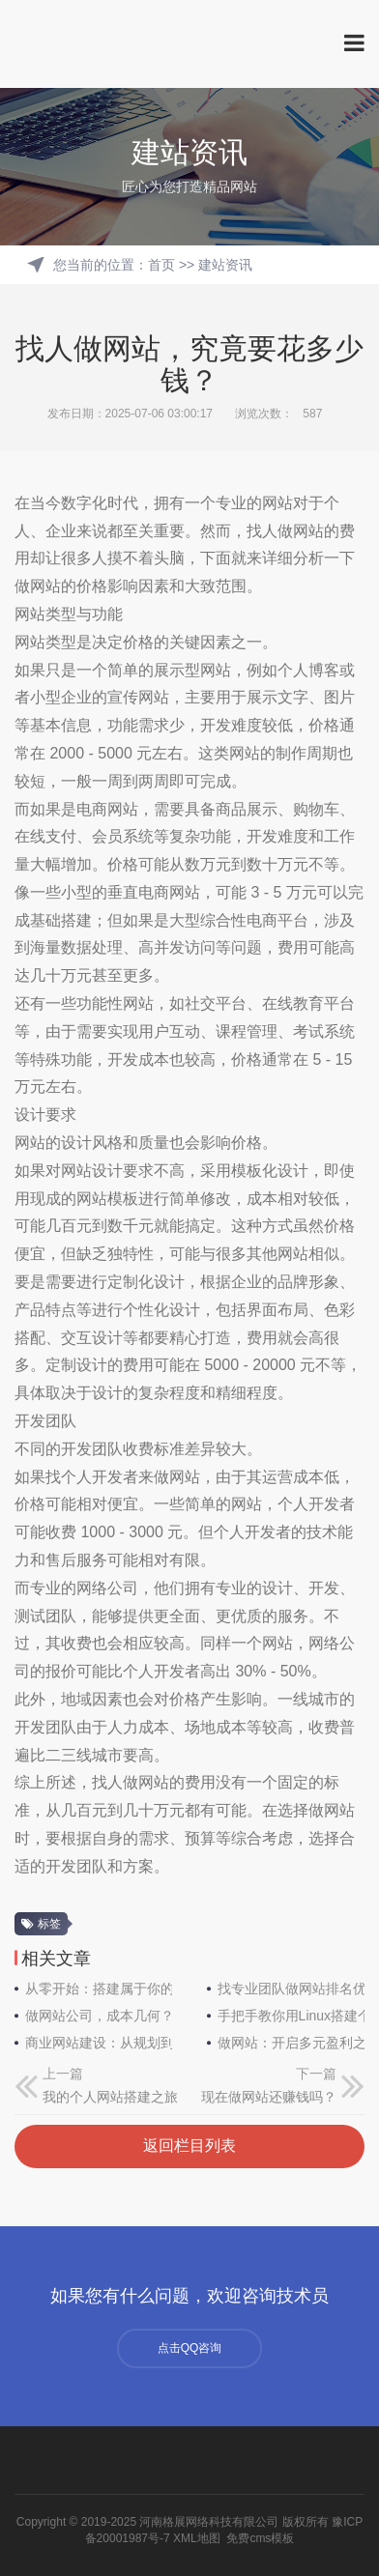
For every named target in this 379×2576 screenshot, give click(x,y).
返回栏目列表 (189, 2145)
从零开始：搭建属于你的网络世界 (98, 1988)
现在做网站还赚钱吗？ (268, 2096)
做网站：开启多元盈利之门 (291, 2042)
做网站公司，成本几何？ (98, 2015)
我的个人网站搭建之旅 (110, 2096)
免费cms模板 (260, 2538)
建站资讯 (225, 264)
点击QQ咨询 (190, 2348)
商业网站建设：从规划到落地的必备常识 (98, 2042)
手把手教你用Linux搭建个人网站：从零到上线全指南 (291, 2015)
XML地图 (196, 2538)
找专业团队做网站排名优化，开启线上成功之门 (291, 1988)
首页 (161, 264)
